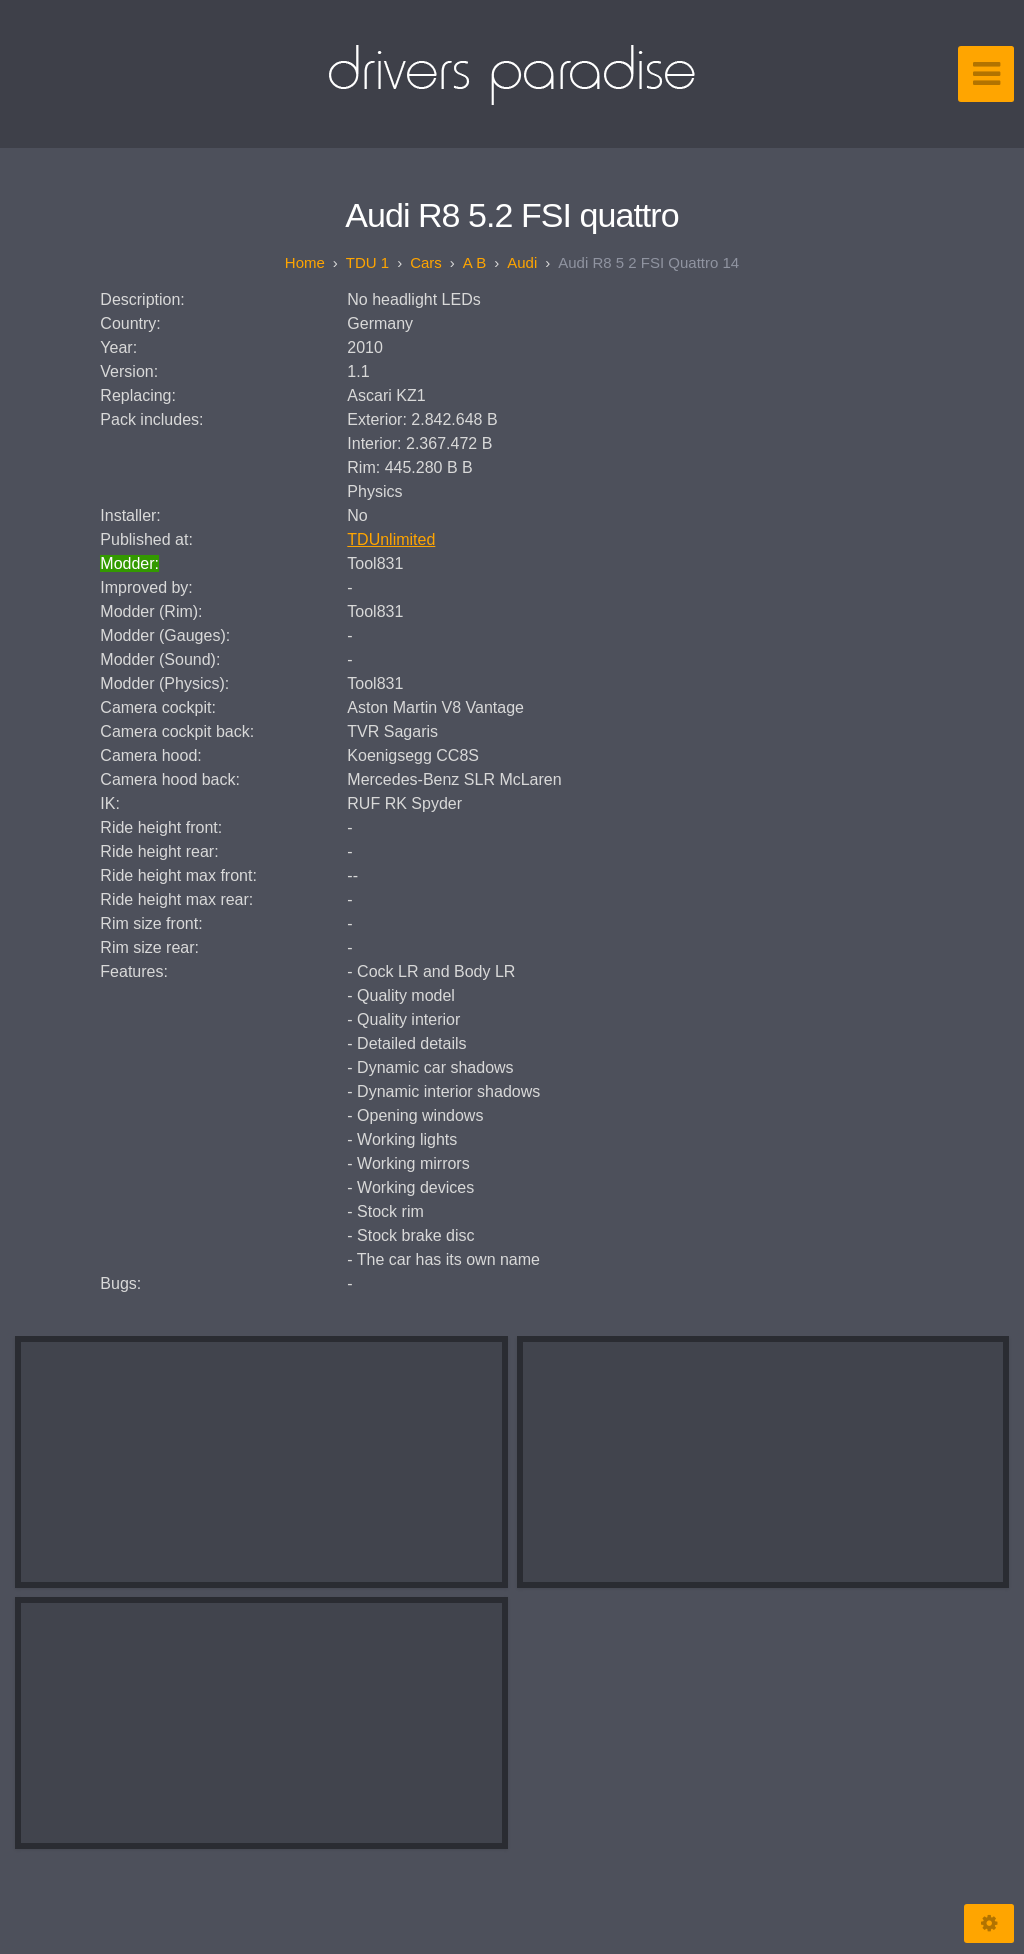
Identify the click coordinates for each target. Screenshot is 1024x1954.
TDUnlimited (391, 539)
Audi (522, 262)
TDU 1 (367, 262)
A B (474, 262)
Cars (426, 262)
